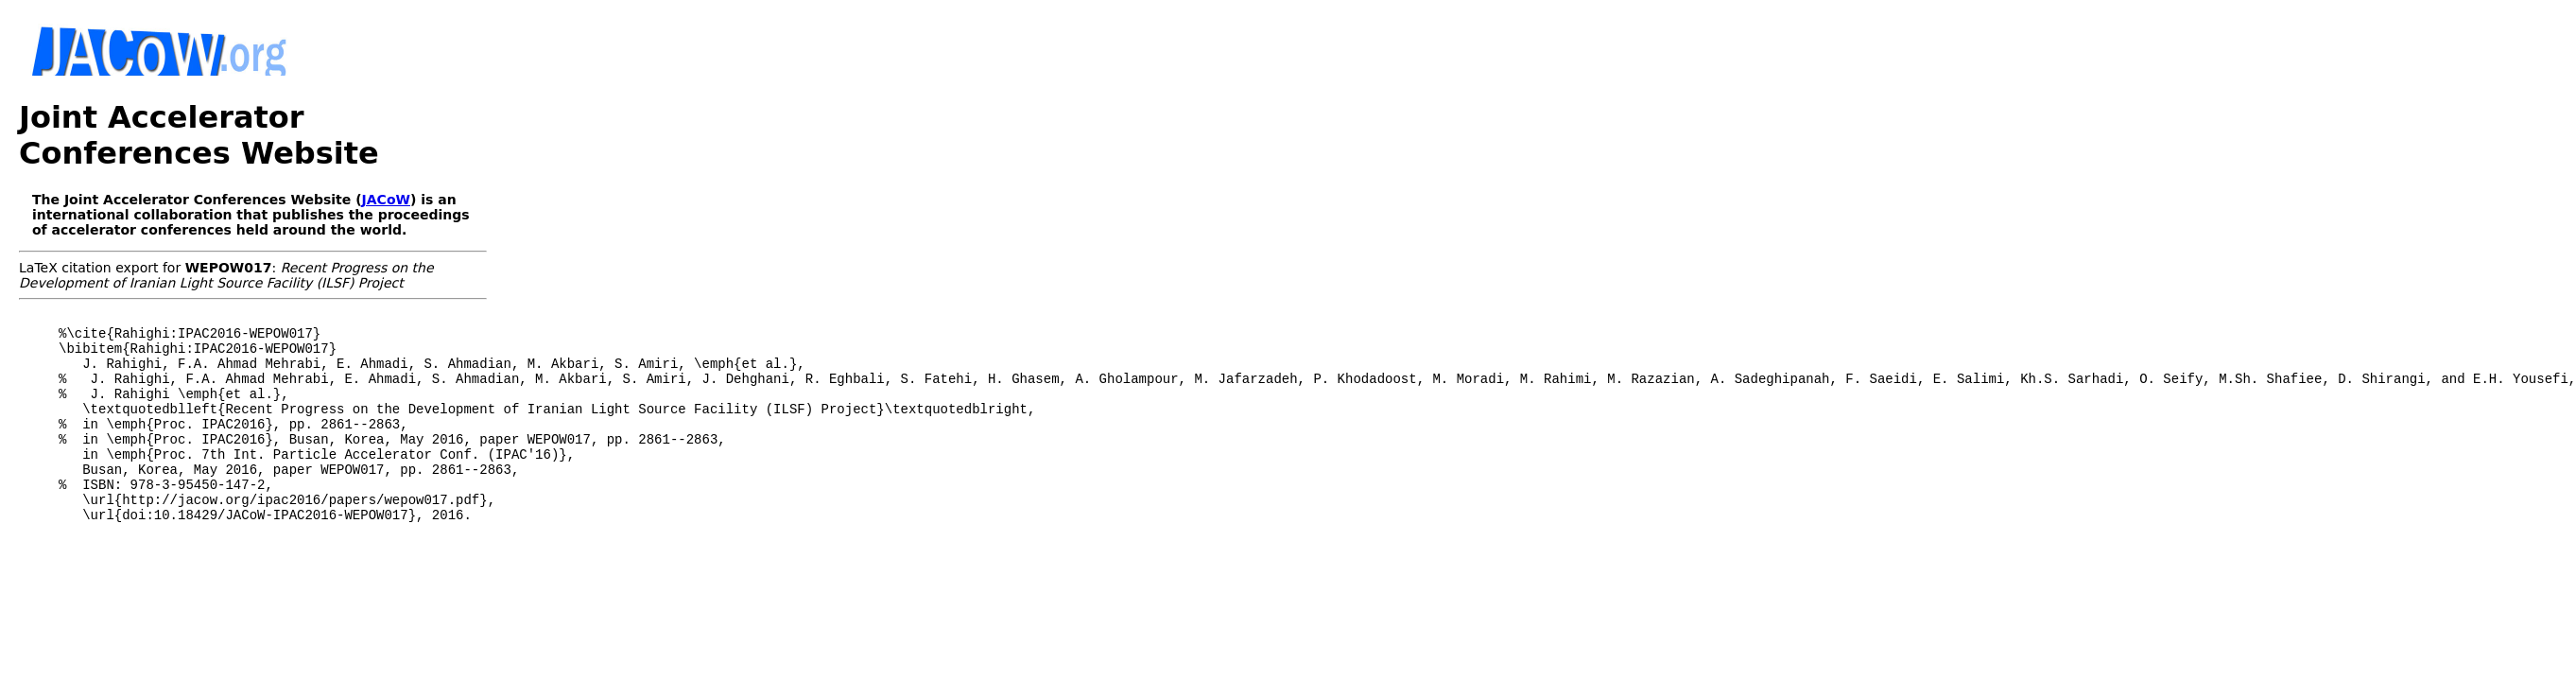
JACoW (386, 199)
